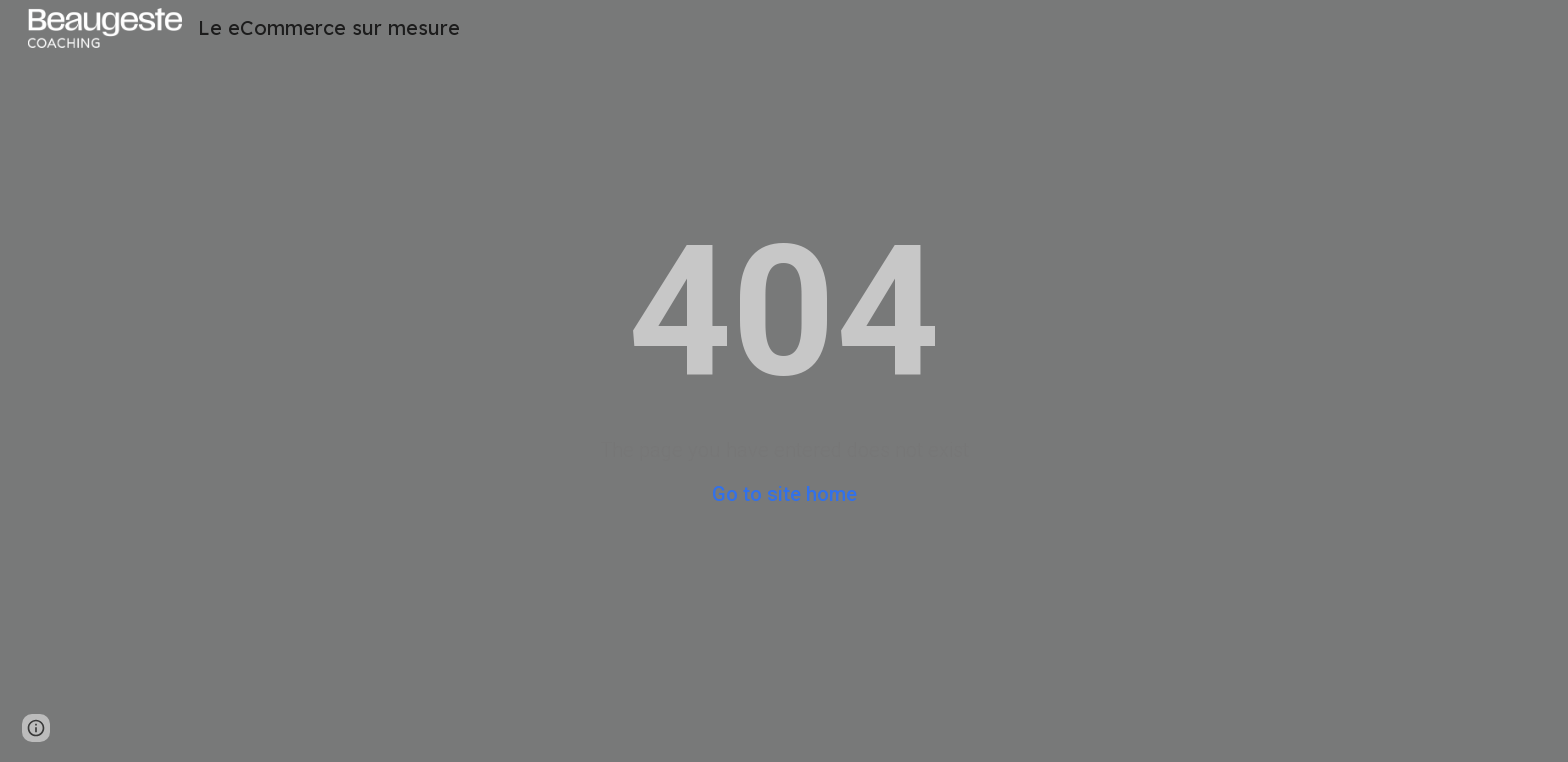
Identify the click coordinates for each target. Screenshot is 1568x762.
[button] (36, 728)
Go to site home (784, 494)
